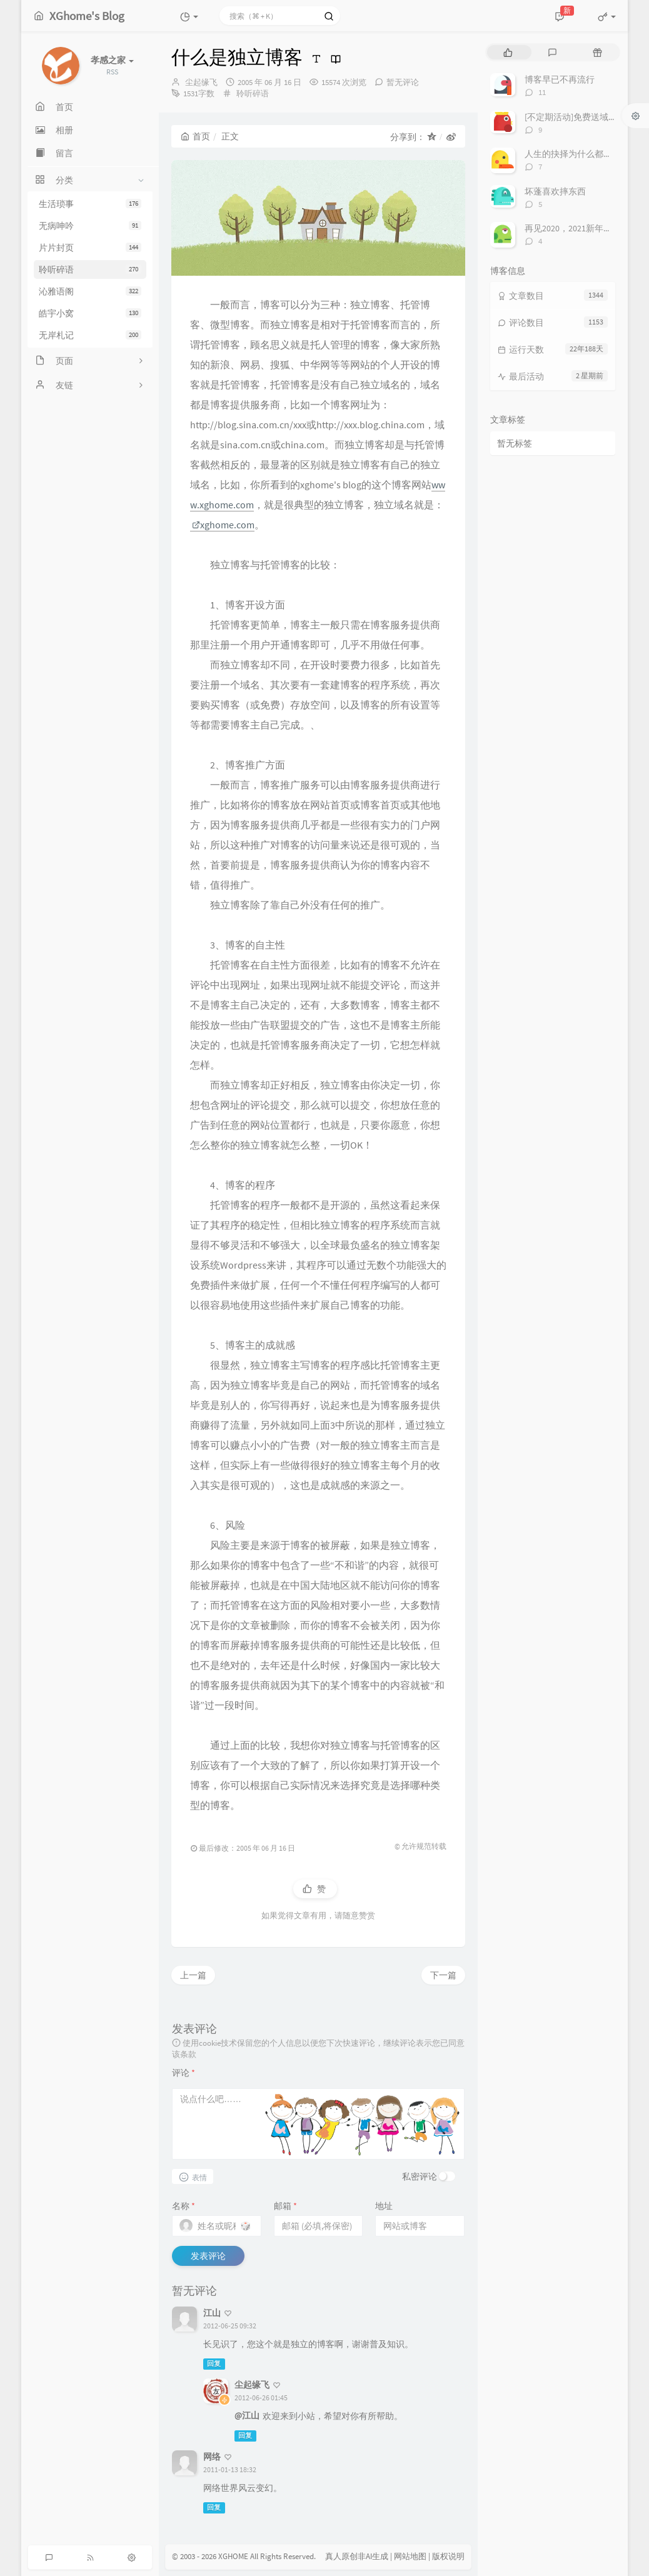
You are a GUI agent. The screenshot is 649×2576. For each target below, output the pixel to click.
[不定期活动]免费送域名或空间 (584, 117)
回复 (214, 2364)
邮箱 (285, 2205)
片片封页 (90, 247)
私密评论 (419, 2176)
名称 (183, 2205)
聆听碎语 (90, 269)
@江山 (246, 2415)
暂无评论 (402, 82)
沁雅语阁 (90, 291)
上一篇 (193, 1975)
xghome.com (223, 524)
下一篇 (443, 1975)
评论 (183, 2072)
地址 (384, 2205)
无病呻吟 (90, 225)
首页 (195, 136)
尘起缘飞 (201, 82)
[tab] (508, 52)
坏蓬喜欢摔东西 (555, 191)
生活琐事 (90, 203)
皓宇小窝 (90, 313)
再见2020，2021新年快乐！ (577, 228)
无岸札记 (90, 335)
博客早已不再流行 (560, 79)
